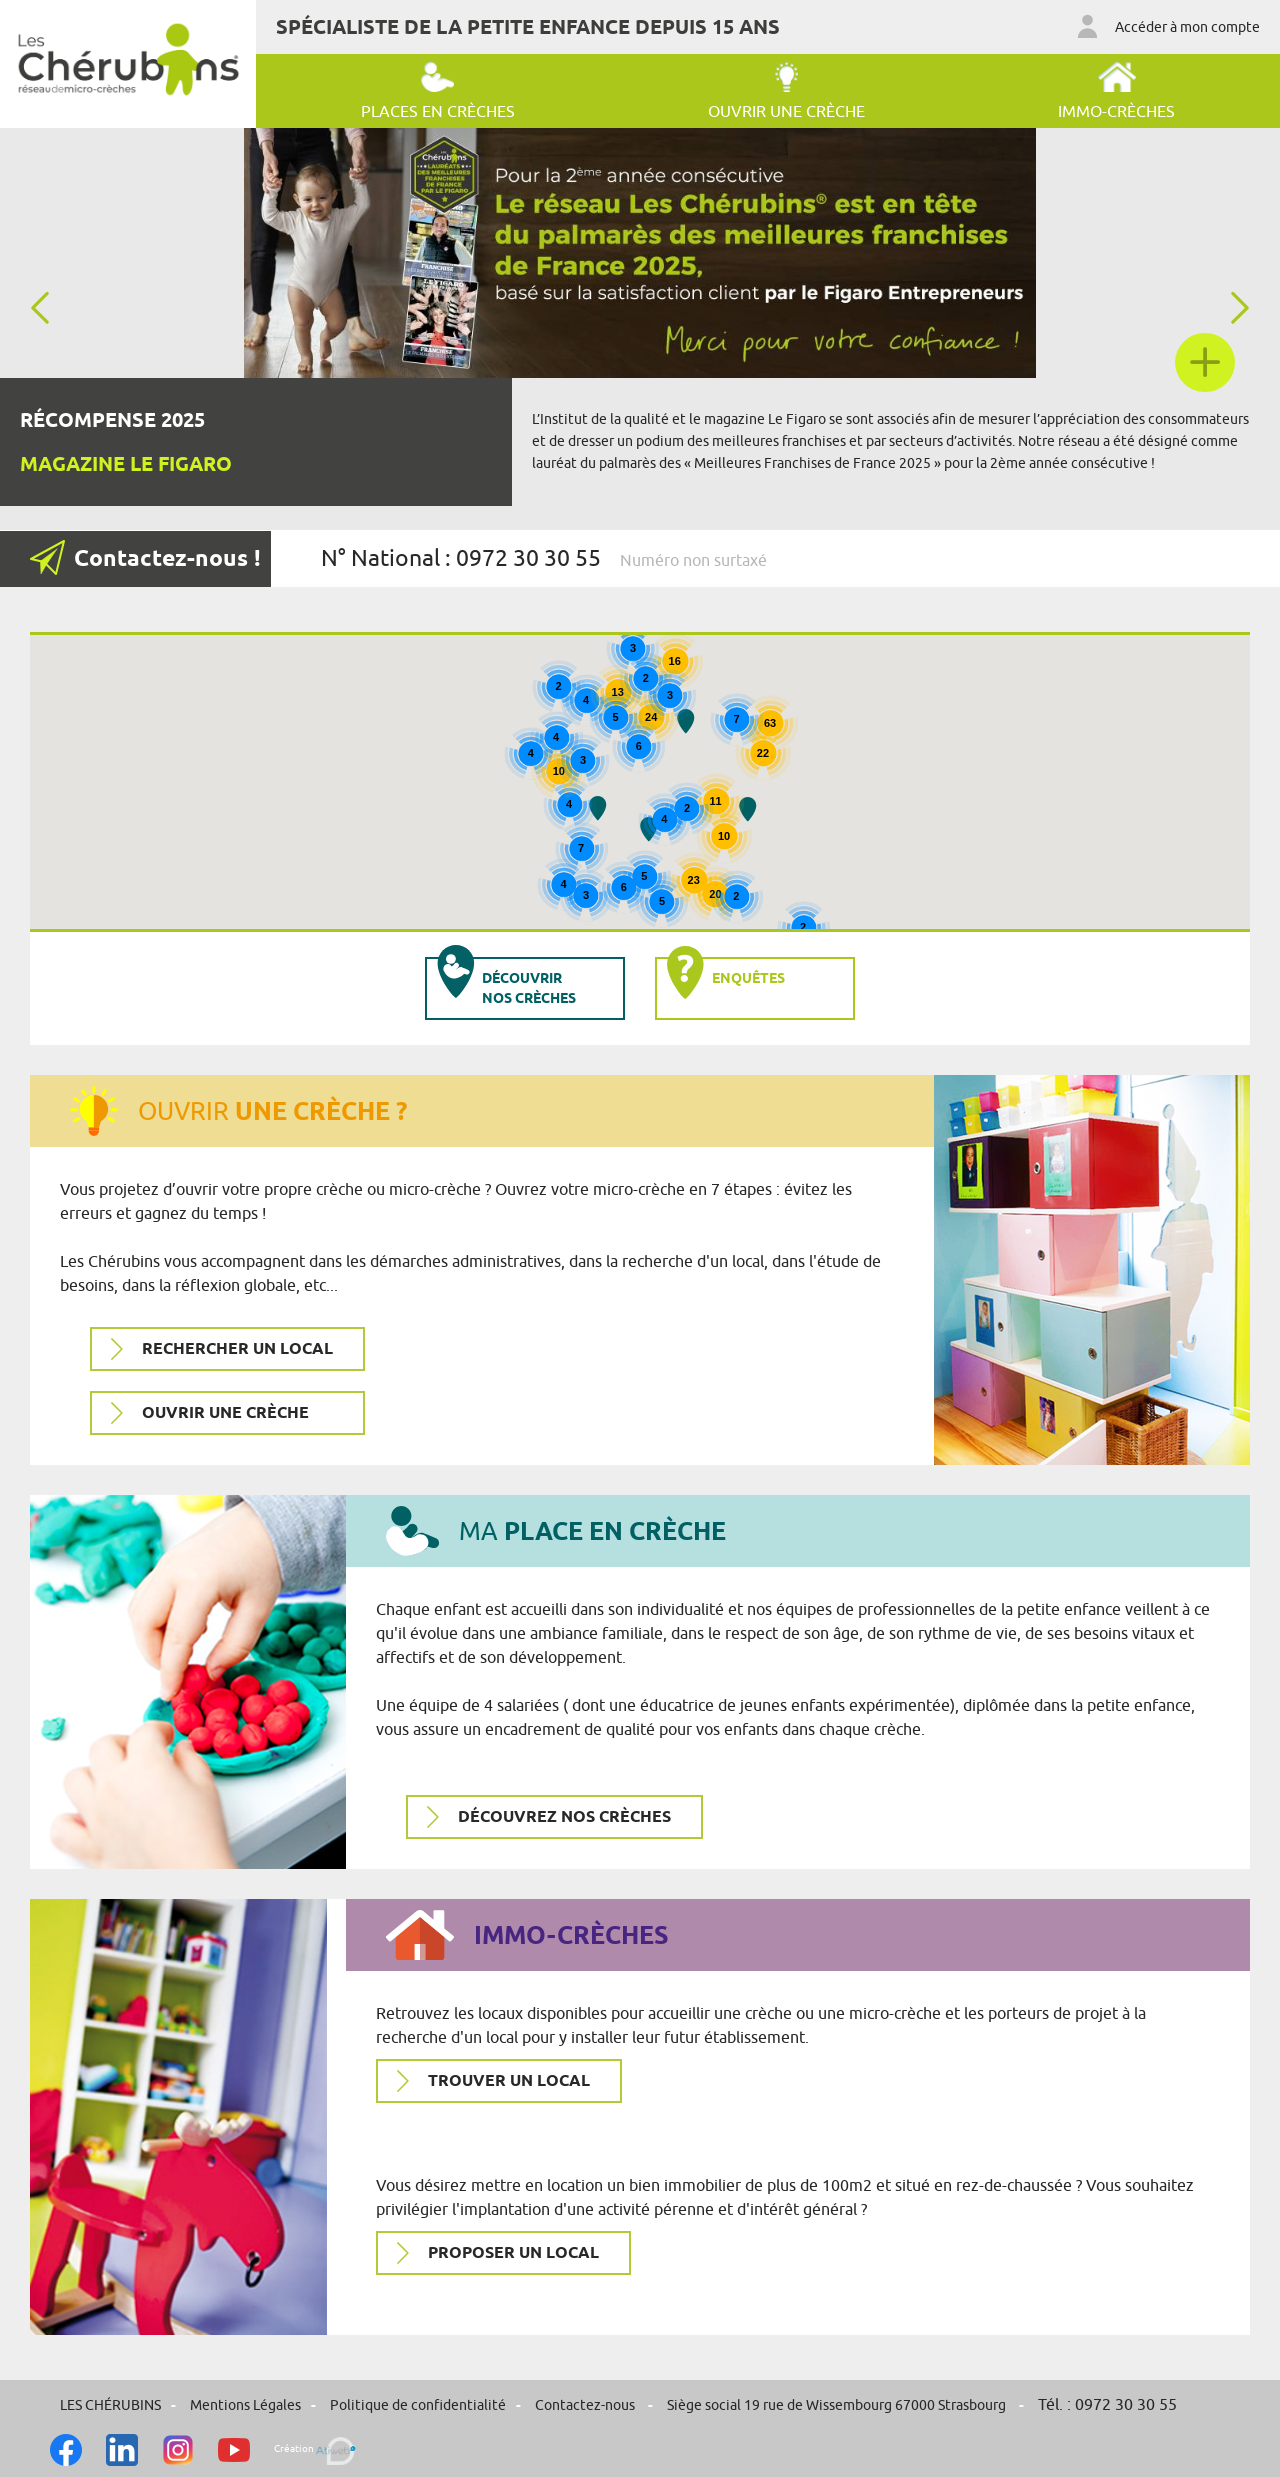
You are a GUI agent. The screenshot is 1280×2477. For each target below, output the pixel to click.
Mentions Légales (245, 2406)
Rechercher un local (237, 1349)
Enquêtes (721, 979)
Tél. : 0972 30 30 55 (1107, 2405)
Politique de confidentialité (418, 2406)
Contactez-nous (586, 2406)
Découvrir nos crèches (501, 982)
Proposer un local (513, 2253)
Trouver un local (509, 2081)
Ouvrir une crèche (225, 1413)
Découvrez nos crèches (564, 1817)
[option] (640, 317)
